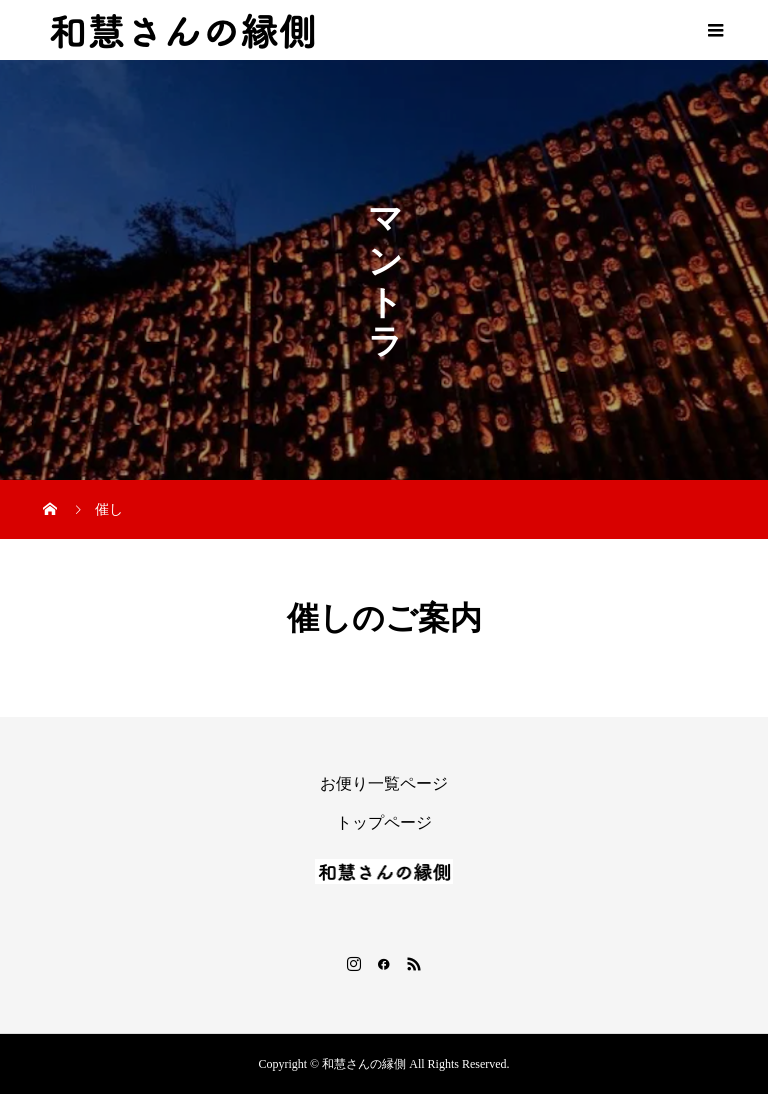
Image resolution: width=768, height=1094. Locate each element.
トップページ (384, 822)
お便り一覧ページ (384, 783)
